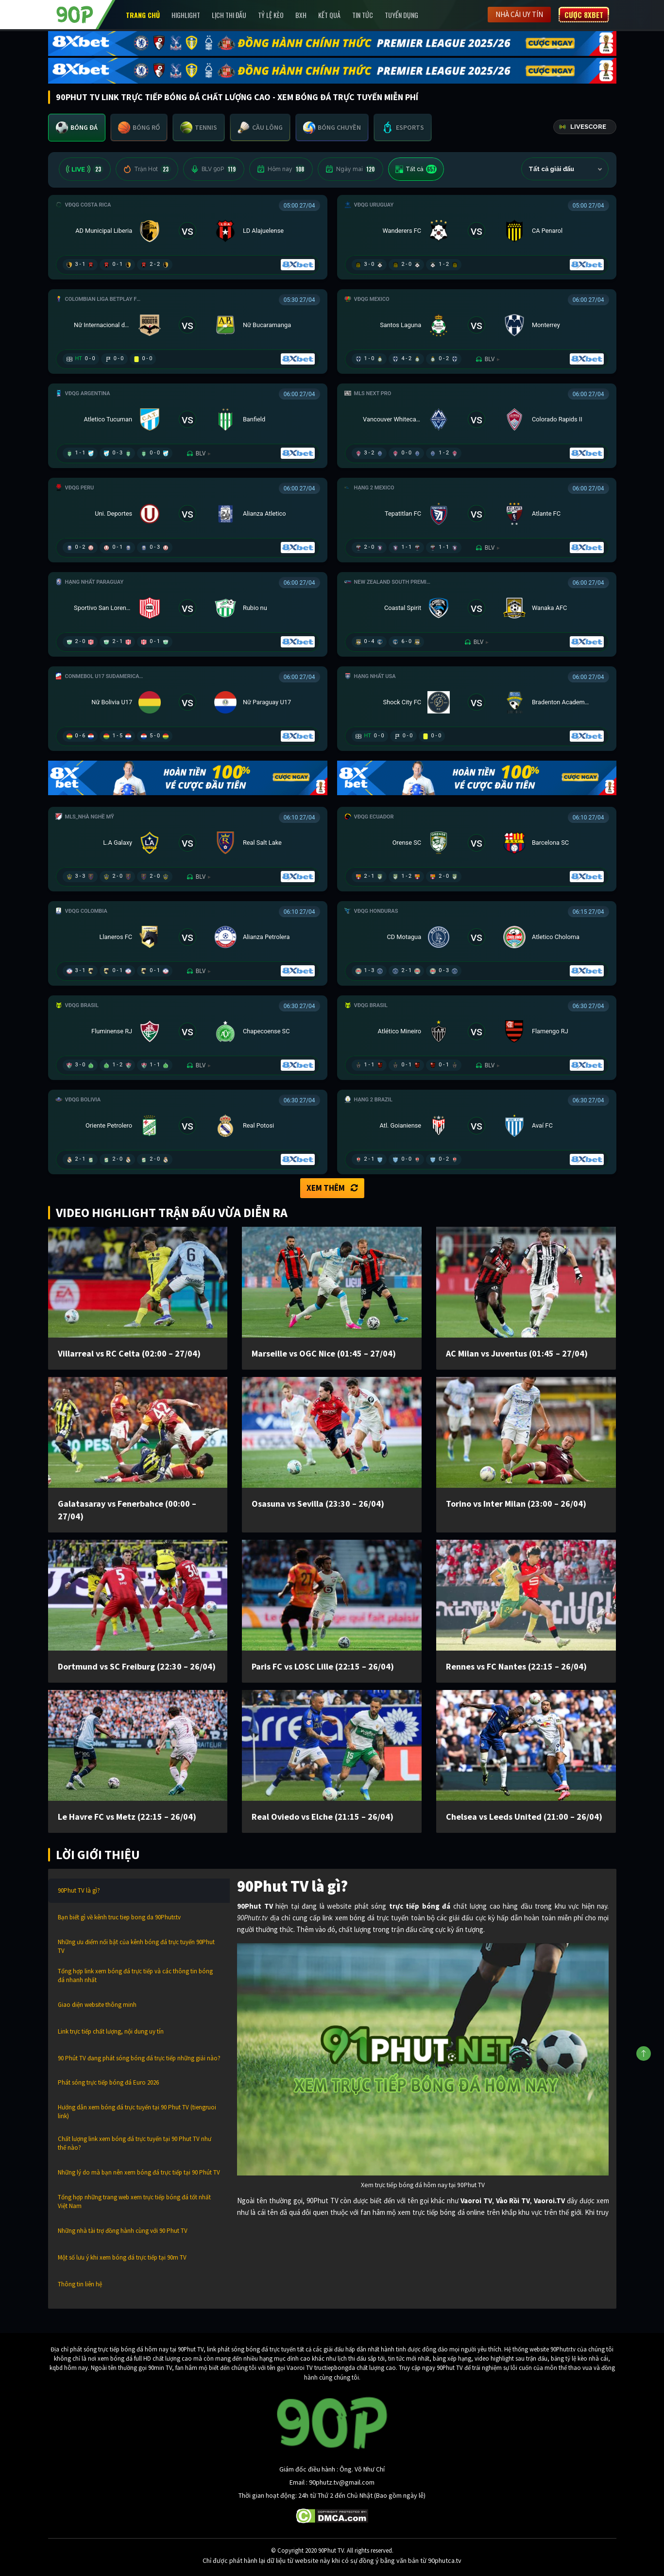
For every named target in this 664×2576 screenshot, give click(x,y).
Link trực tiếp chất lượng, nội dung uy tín (111, 2031)
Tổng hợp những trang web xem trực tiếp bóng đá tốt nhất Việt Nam (134, 2201)
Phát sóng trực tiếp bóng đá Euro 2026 (108, 2082)
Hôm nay (281, 169)
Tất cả (416, 169)
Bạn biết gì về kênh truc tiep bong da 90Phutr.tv (119, 1917)
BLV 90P (213, 169)
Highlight (185, 15)
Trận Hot (147, 169)
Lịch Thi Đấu (229, 15)
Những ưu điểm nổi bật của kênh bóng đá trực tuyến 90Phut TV (136, 1946)
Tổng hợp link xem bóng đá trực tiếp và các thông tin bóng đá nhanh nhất (135, 1975)
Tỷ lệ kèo (271, 15)
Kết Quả (329, 15)
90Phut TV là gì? (79, 1890)
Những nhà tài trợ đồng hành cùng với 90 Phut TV (122, 2231)
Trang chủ (143, 15)
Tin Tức (362, 15)
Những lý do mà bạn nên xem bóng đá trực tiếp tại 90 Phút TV (139, 2172)
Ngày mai (350, 169)
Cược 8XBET (583, 14)
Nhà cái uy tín (519, 14)
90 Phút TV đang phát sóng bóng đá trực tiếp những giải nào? (139, 2058)
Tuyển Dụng (401, 15)
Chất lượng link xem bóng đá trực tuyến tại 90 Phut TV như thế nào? (134, 2143)
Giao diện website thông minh (97, 2005)
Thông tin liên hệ (80, 2284)
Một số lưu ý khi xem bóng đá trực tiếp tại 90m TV (122, 2257)
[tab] (76, 127)
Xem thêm (332, 1188)
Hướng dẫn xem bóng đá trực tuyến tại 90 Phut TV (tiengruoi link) (137, 2111)
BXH (300, 15)
